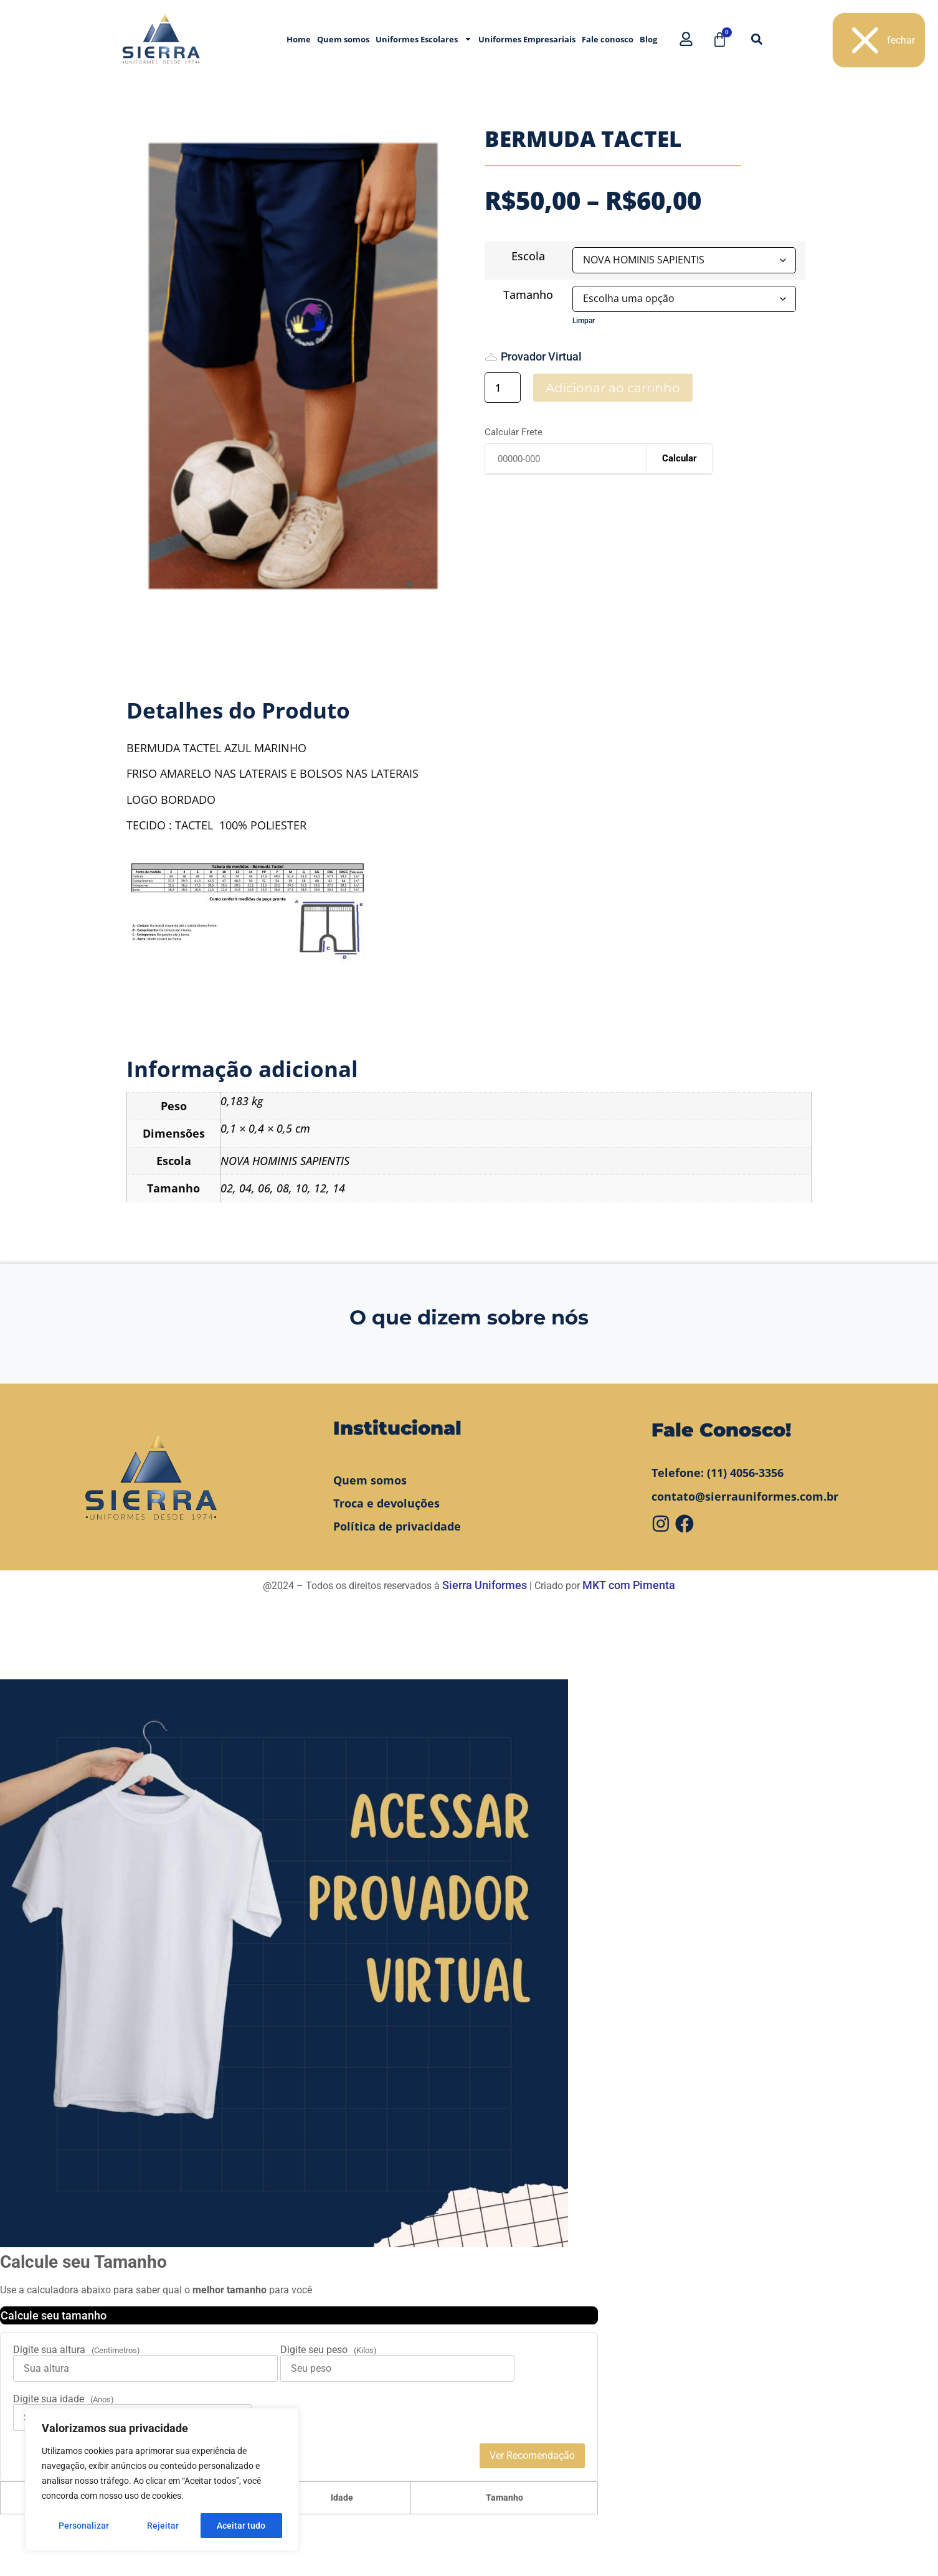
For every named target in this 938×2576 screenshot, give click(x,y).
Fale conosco (607, 39)
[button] (756, 39)
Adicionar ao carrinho (613, 387)
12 (320, 1188)
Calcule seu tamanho (54, 2315)
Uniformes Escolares (424, 39)
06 (264, 1188)
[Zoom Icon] (293, 366)
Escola (528, 256)
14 (339, 1188)
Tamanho (528, 294)
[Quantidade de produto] (503, 388)
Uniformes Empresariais (527, 39)
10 (301, 1188)
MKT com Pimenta (628, 1585)
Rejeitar (163, 2526)
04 (245, 1188)
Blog (648, 39)
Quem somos (343, 39)
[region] (162, 2479)
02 (226, 1188)
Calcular (679, 458)
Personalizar (84, 2526)
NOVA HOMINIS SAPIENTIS (284, 1160)
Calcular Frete (513, 432)
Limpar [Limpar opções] (583, 320)
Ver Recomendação (532, 2455)
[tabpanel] (293, 366)
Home (299, 39)
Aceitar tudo (241, 2526)
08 (283, 1188)
